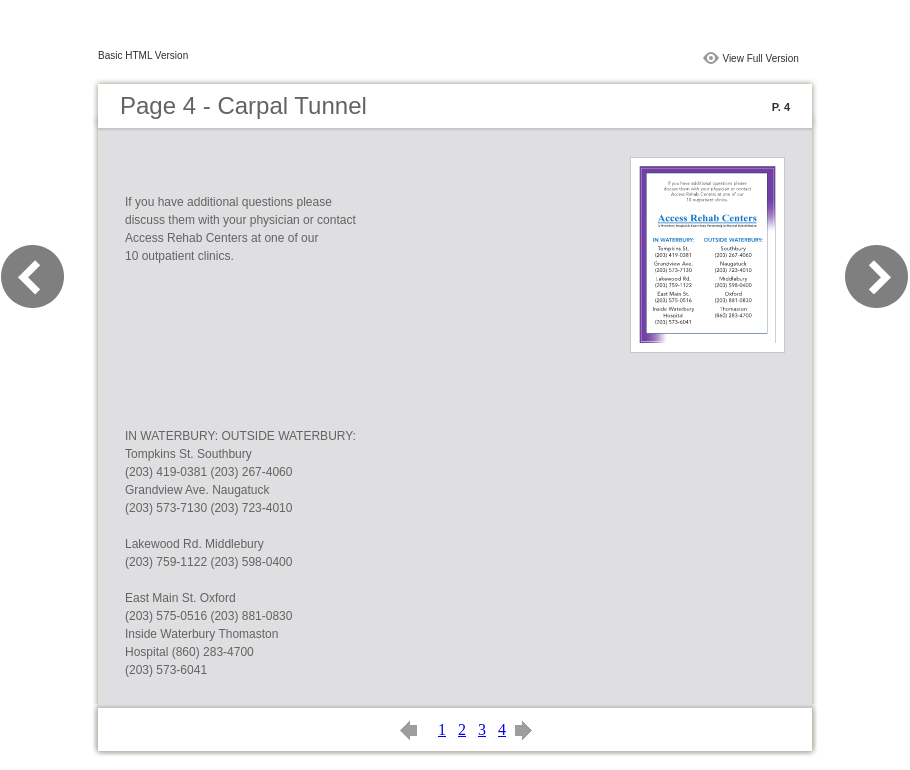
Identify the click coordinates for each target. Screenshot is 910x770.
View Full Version (760, 58)
